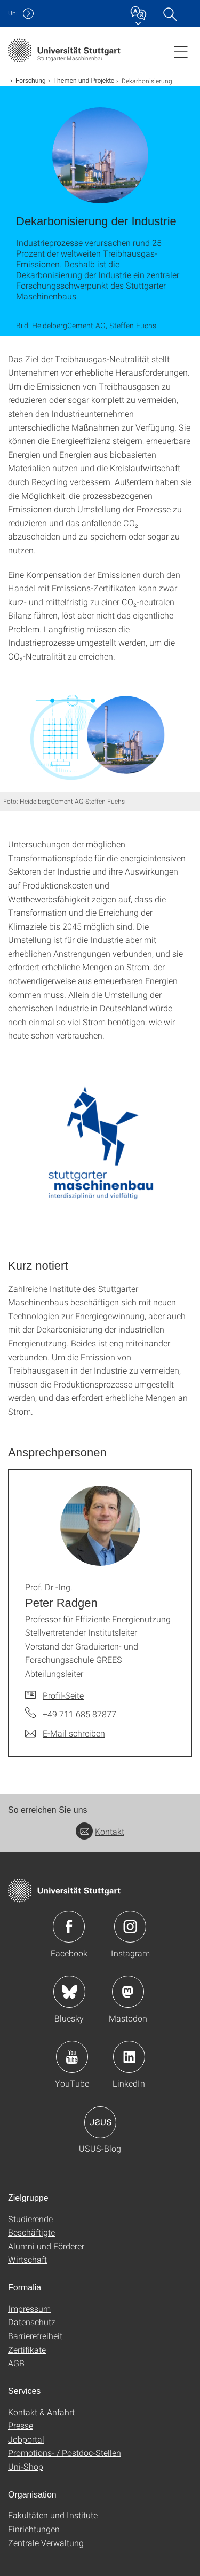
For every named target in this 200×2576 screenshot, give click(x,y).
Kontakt (100, 1831)
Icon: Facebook (69, 1927)
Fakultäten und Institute (53, 2514)
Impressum (29, 2308)
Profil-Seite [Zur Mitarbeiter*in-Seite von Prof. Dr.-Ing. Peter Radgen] (63, 1695)
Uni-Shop (25, 2466)
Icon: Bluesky (69, 1992)
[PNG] (100, 1150)
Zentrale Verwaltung (46, 2542)
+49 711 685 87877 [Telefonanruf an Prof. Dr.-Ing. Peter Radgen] (79, 1713)
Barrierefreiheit (35, 2335)
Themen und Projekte (84, 80)
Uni (13, 13)
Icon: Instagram (130, 1927)
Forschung (30, 80)
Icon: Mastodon (128, 1992)
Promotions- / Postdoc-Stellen (64, 2452)
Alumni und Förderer (46, 2246)
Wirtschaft (27, 2259)
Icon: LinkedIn (129, 2057)
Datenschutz (31, 2321)
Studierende (30, 2218)
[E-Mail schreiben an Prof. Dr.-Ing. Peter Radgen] (65, 1733)
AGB (16, 2362)
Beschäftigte (31, 2232)
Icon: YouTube (72, 2057)
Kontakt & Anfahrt (41, 2412)
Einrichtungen (34, 2528)
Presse (20, 2425)
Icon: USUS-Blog (100, 2122)
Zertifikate (27, 2349)
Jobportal (26, 2439)
